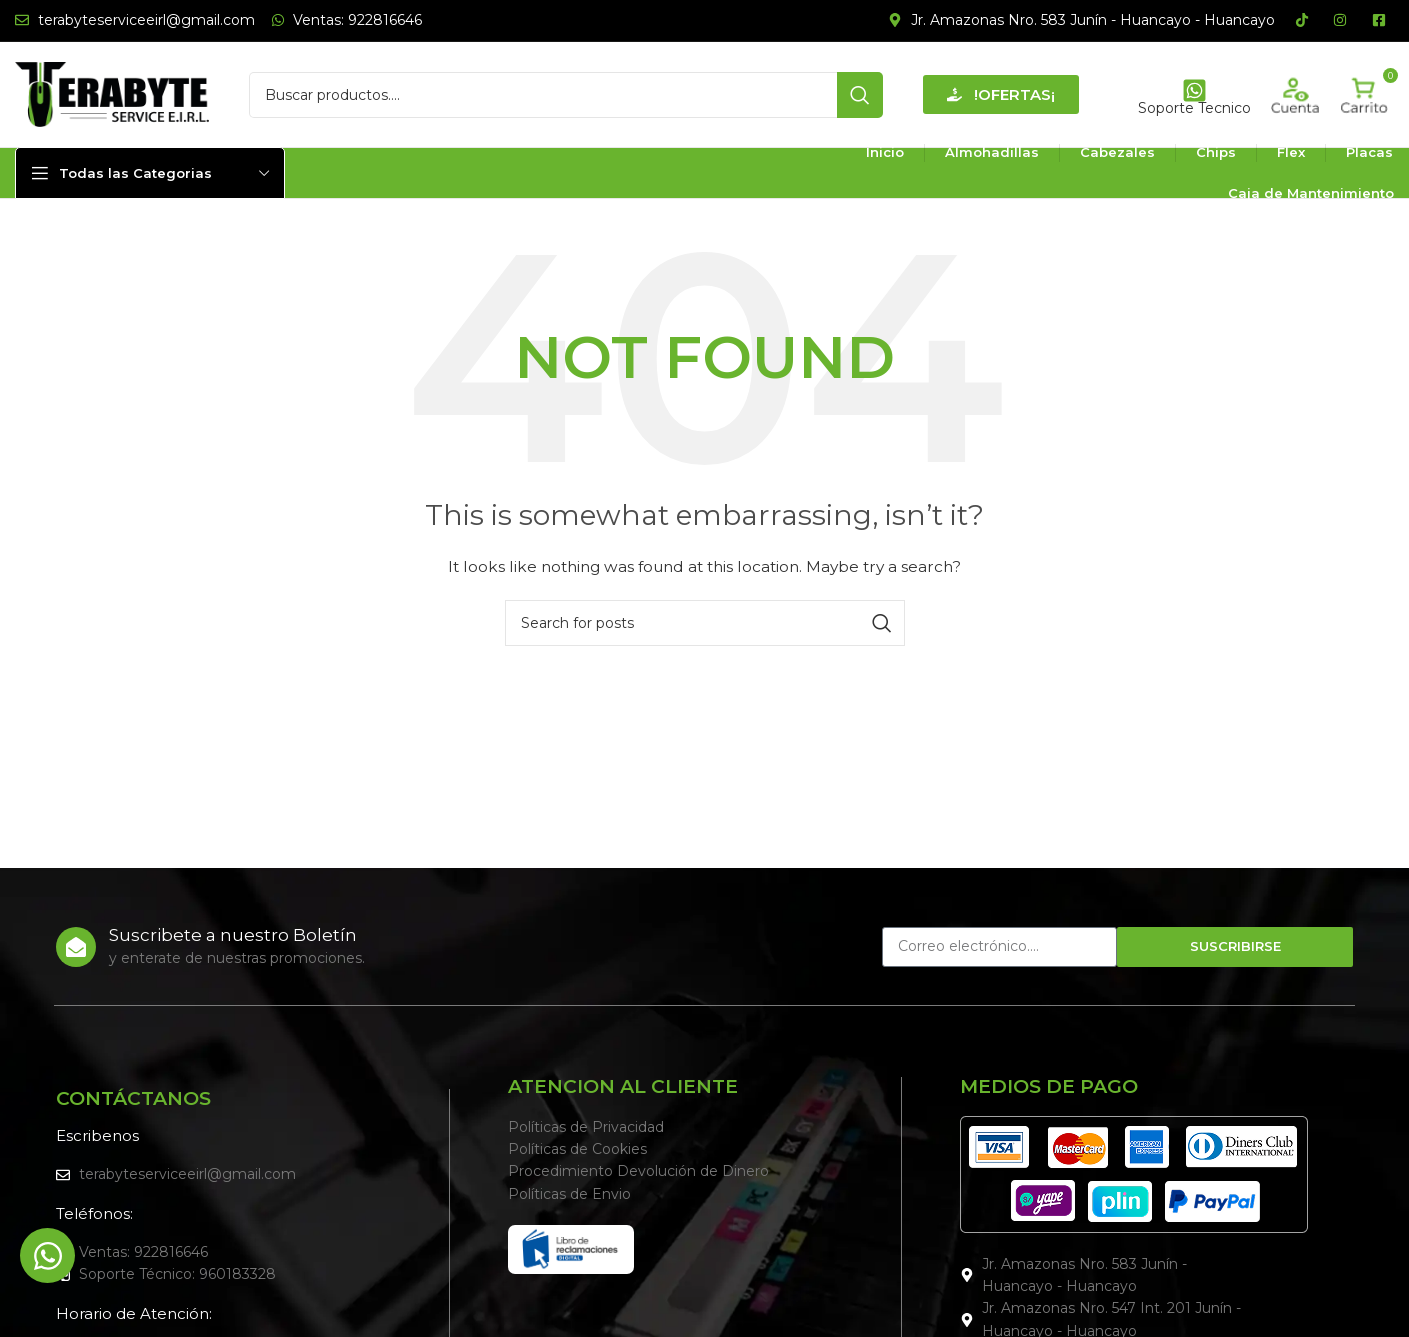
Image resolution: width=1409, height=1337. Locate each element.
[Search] (566, 95)
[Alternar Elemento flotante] (47, 1255)
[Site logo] (112, 93)
